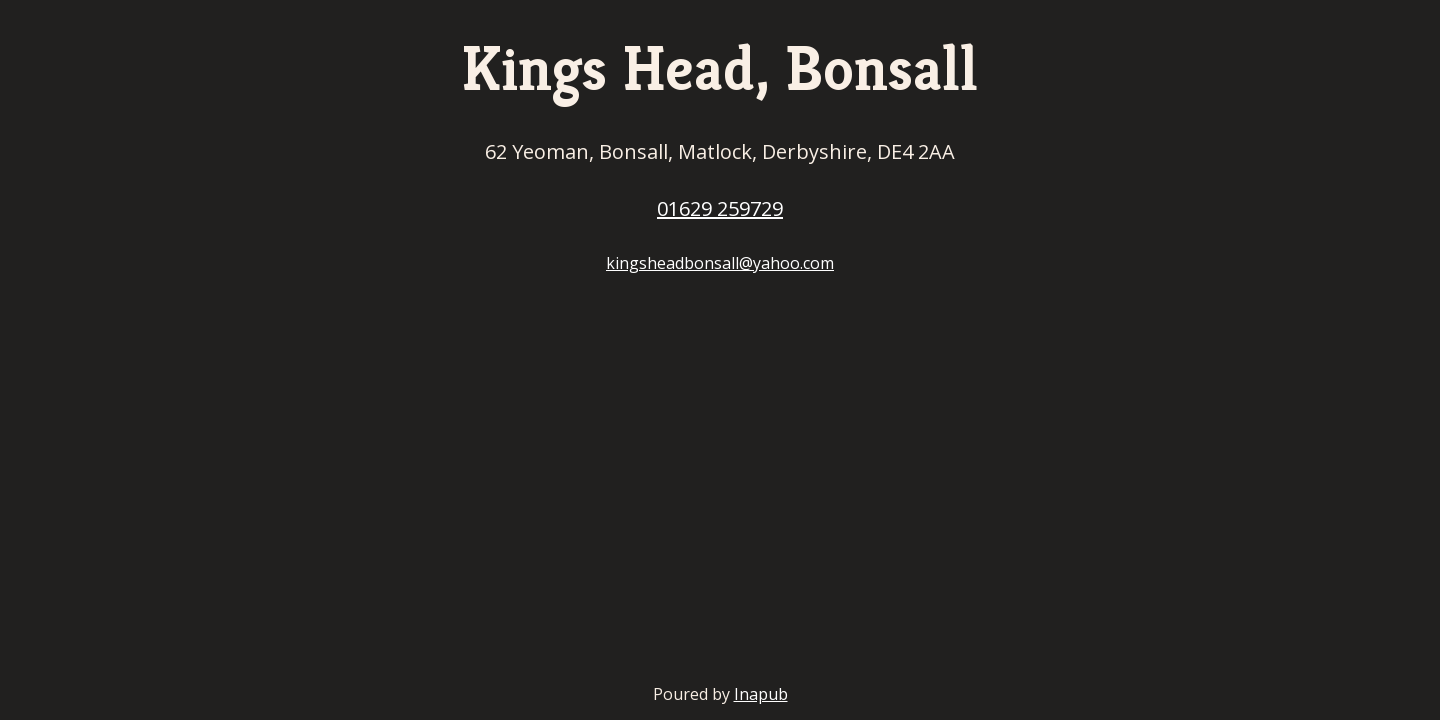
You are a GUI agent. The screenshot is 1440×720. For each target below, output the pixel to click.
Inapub (761, 694)
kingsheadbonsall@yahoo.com (720, 263)
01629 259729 (720, 208)
